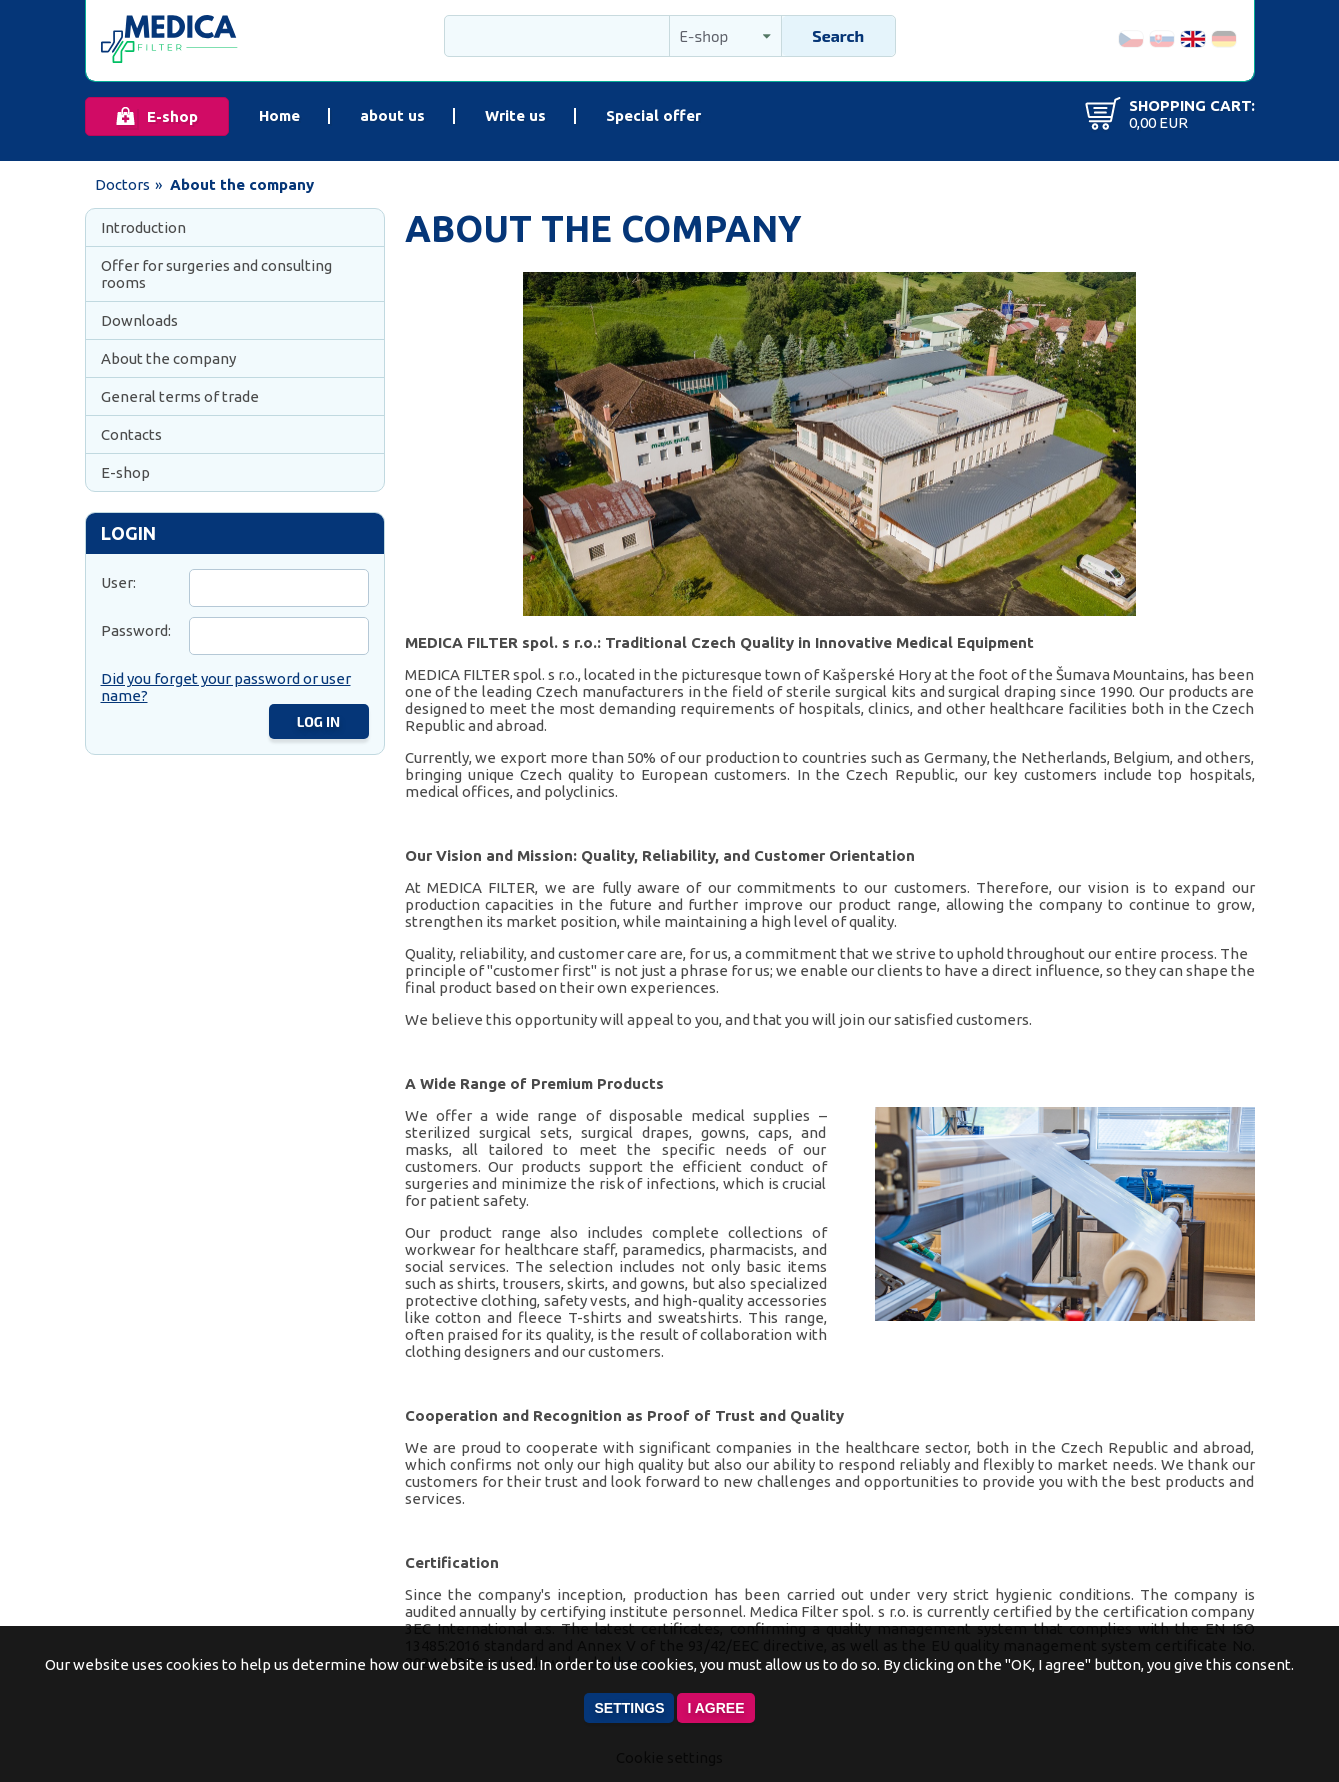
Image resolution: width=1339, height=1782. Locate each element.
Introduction (143, 227)
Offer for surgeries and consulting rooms (216, 274)
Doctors (122, 184)
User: (118, 582)
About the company (168, 358)
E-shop (172, 116)
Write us (515, 115)
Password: (136, 630)
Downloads (139, 320)
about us (392, 115)
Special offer (653, 115)
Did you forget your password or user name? (226, 687)
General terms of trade (180, 396)
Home (279, 115)
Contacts (131, 434)
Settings (629, 1708)
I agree (715, 1708)
